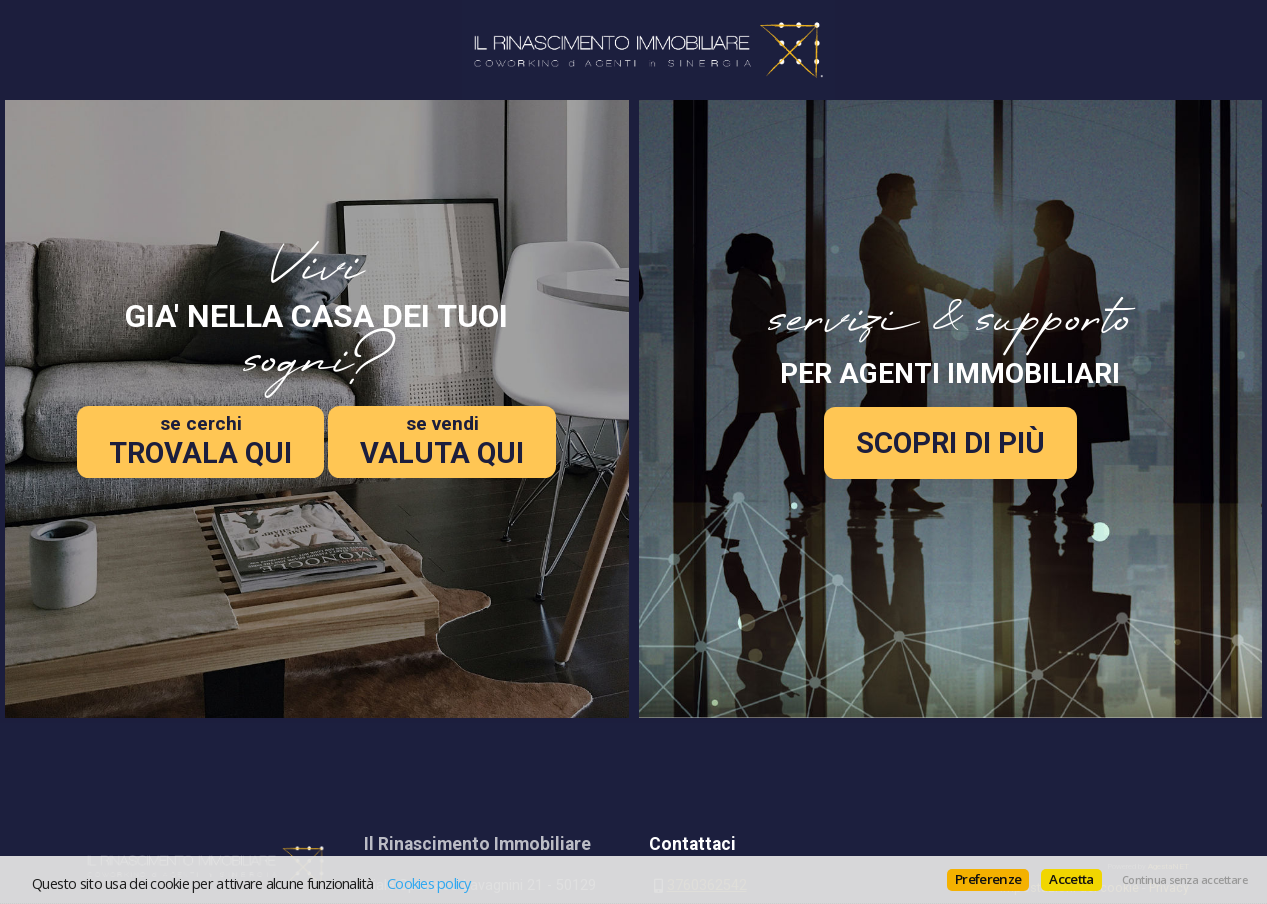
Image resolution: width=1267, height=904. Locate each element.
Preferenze (988, 879)
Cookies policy (429, 883)
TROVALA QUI (200, 441)
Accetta (1071, 879)
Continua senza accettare (1184, 880)
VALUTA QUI (442, 441)
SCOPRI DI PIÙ (950, 443)
